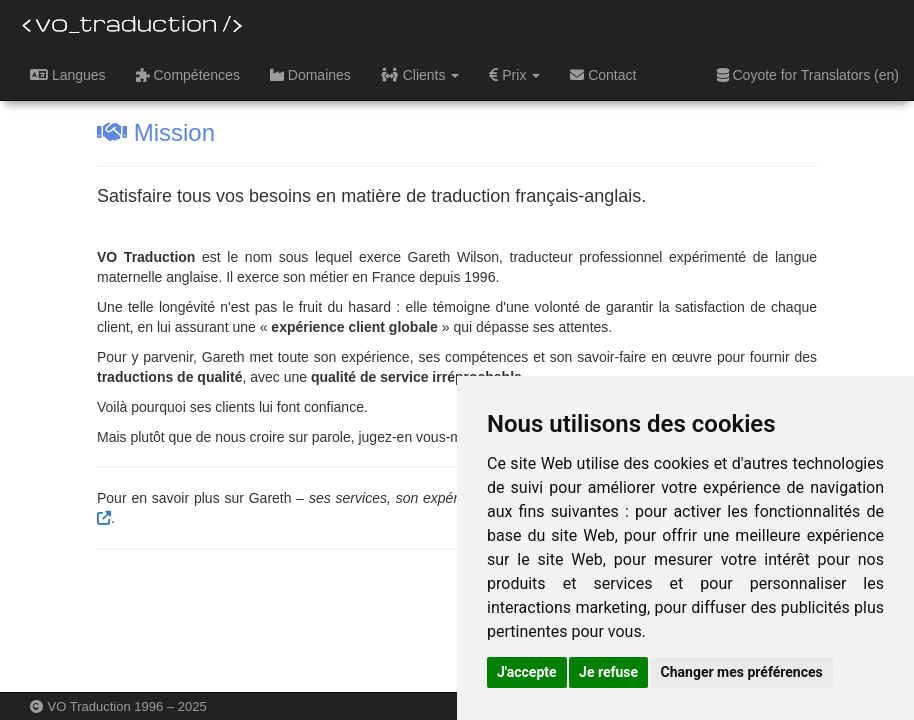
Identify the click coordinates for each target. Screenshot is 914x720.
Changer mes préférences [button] (742, 672)
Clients (420, 75)
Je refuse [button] (608, 672)
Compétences (188, 75)
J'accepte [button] (527, 672)
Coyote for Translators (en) (808, 75)
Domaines (310, 75)
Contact (603, 75)
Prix (514, 75)
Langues (68, 75)
